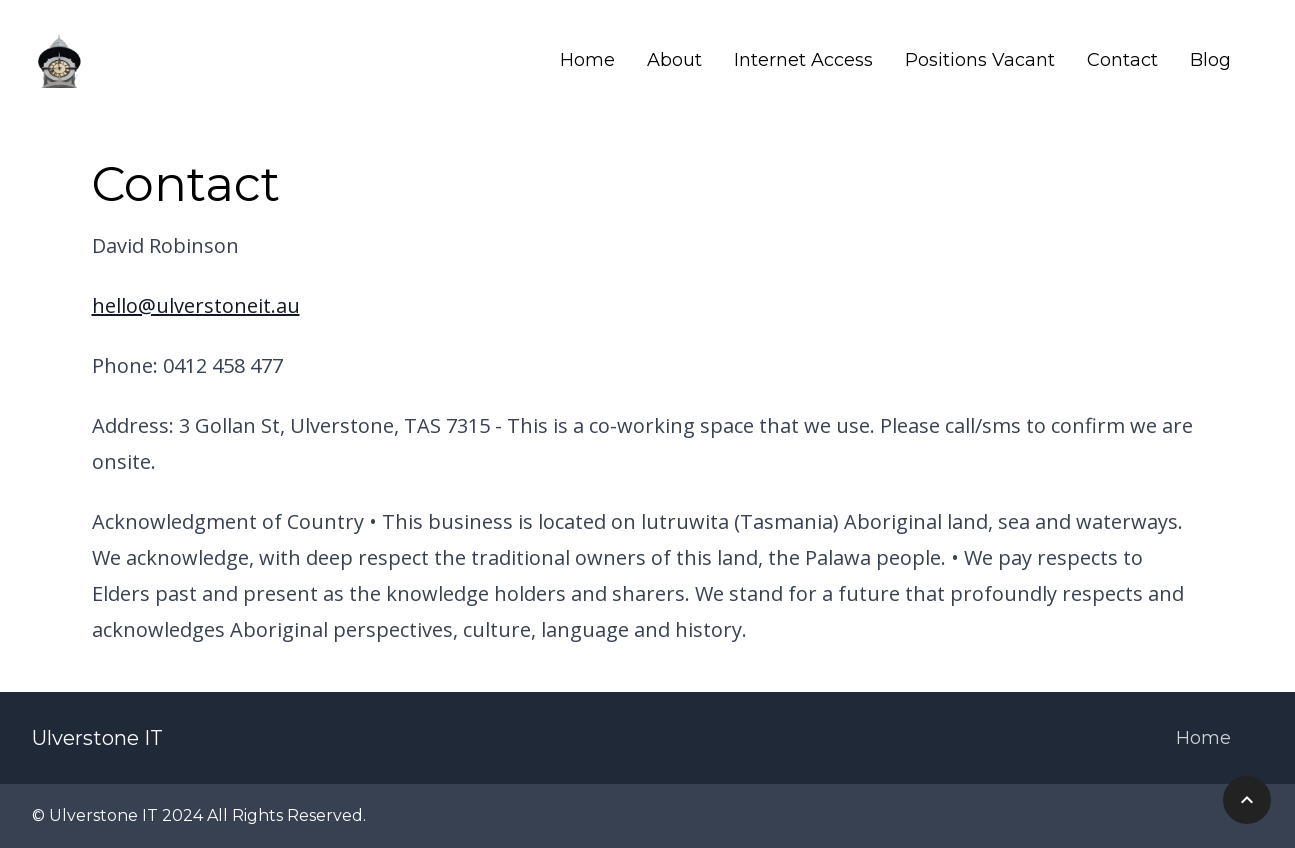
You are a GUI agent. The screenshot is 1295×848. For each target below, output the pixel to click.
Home (587, 60)
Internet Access (803, 60)
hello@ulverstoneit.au (196, 305)
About (674, 60)
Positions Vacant (980, 60)
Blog (1210, 60)
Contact (1122, 60)
